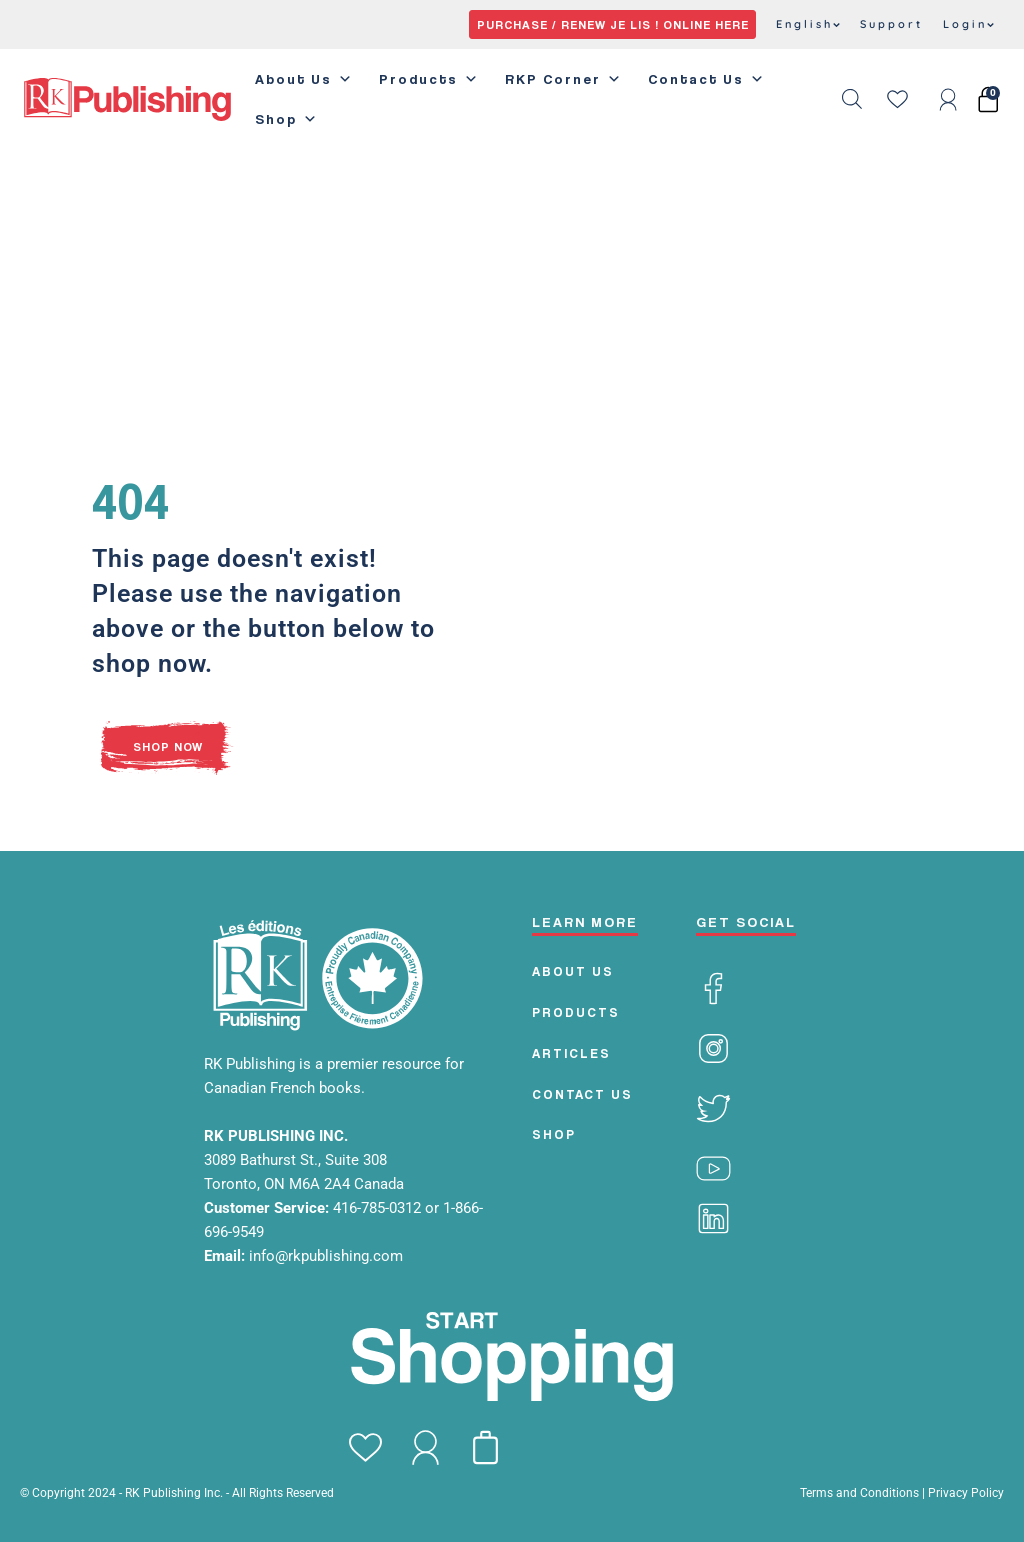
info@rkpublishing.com (326, 1256)
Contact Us (707, 79)
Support (891, 24)
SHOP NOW (168, 746)
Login (968, 24)
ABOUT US (573, 971)
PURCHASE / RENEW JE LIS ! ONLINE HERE (613, 24)
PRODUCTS (576, 1012)
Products (429, 79)
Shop (287, 119)
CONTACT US (582, 1094)
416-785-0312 (379, 1208)
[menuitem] (808, 25)
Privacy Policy (966, 1493)
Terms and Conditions (859, 1493)
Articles (571, 1053)
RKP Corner (564, 79)
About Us (304, 79)
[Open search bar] (852, 98)
